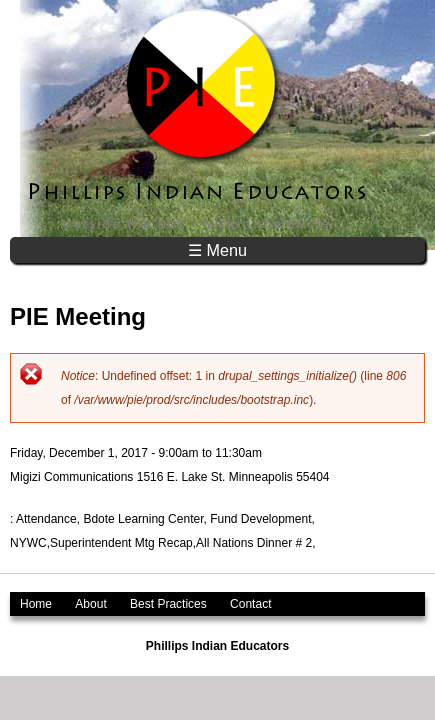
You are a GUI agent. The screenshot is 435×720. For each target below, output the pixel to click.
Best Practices (168, 604)
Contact (250, 604)
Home (36, 604)
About (90, 604)
